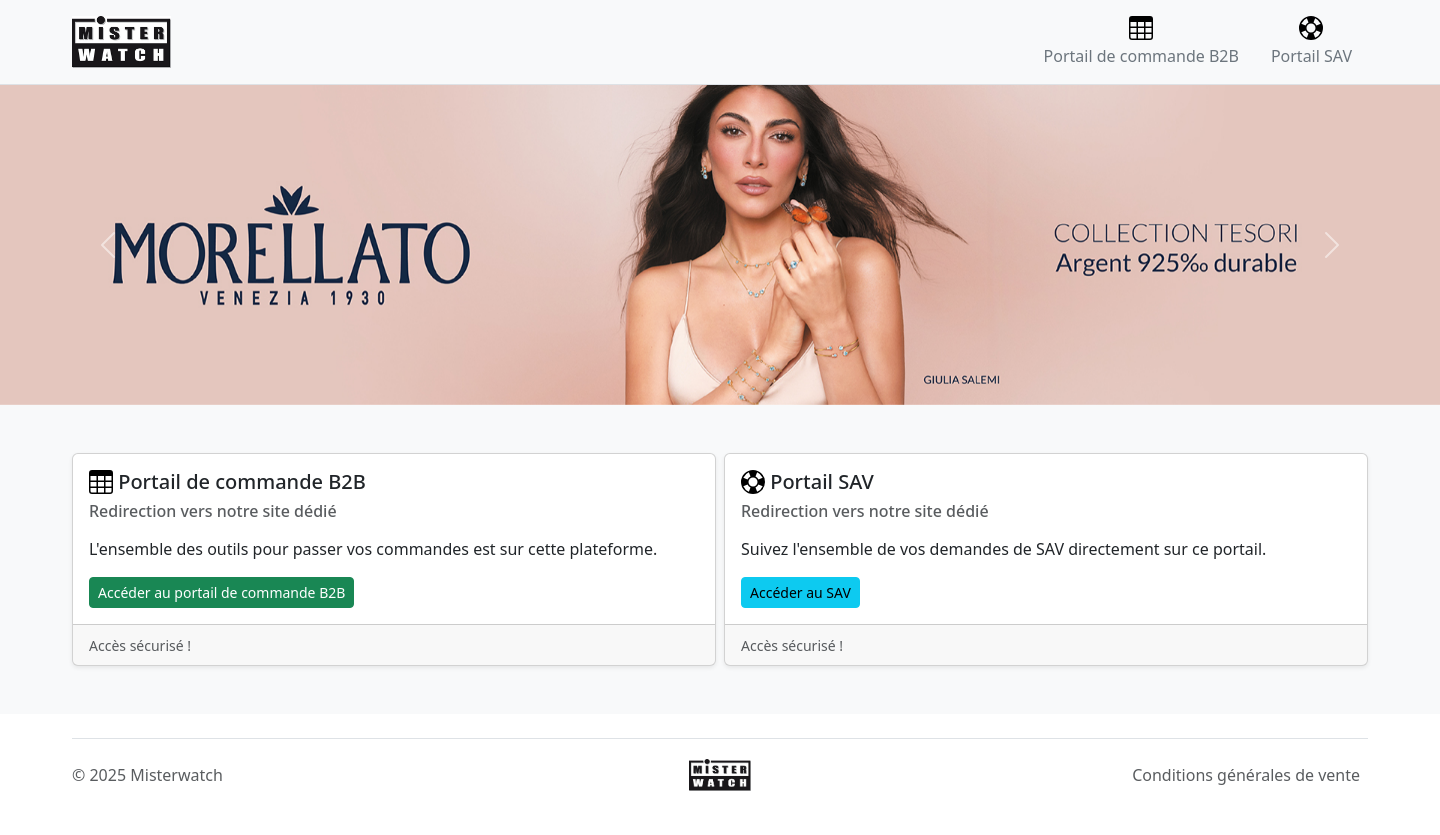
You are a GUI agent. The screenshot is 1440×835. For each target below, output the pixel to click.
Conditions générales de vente (1246, 775)
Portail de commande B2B (1141, 41)
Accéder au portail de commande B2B (221, 592)
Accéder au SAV (800, 592)
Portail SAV (1311, 41)
